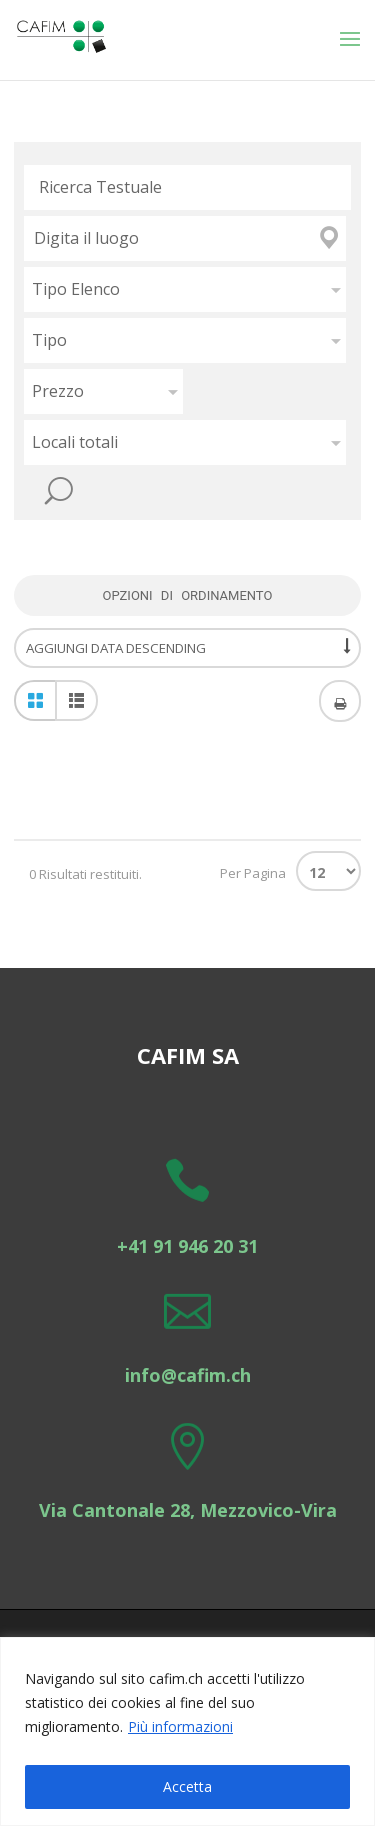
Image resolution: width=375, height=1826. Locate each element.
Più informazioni (180, 1726)
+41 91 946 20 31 (187, 1246)
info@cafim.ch (188, 1375)
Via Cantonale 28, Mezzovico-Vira (188, 1510)
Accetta (187, 1786)
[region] (187, 1731)
